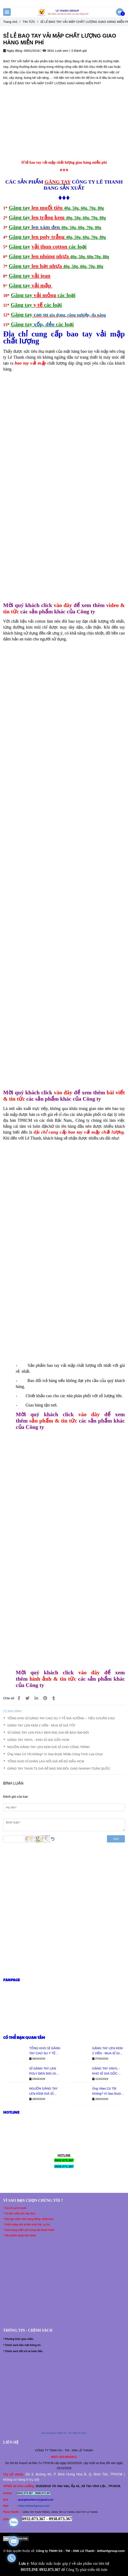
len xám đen (46, 227)
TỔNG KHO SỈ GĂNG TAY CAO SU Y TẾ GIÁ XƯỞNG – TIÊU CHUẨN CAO (61, 1718)
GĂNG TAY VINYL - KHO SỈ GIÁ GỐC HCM (38, 1739)
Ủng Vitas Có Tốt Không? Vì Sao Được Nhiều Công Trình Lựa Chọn (55, 1754)
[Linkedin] (36, 1698)
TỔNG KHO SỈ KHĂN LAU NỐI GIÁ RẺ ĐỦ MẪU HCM (45, 1761)
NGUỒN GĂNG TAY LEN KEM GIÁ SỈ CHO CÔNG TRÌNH (48, 1747)
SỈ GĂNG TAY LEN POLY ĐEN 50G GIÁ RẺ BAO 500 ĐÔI (48, 1732)
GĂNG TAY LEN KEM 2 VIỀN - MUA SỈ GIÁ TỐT (41, 1725)
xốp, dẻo (44, 324)
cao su (70, 315)
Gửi (116, 1839)
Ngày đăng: (13, 50)
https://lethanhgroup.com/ (33, 2505)
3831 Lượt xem (55, 50)
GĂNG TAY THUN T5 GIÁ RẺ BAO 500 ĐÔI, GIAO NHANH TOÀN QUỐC (58, 1768)
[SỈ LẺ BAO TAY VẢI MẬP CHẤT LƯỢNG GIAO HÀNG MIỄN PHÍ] (64, 12)
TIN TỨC (29, 21)
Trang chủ (10, 21)
